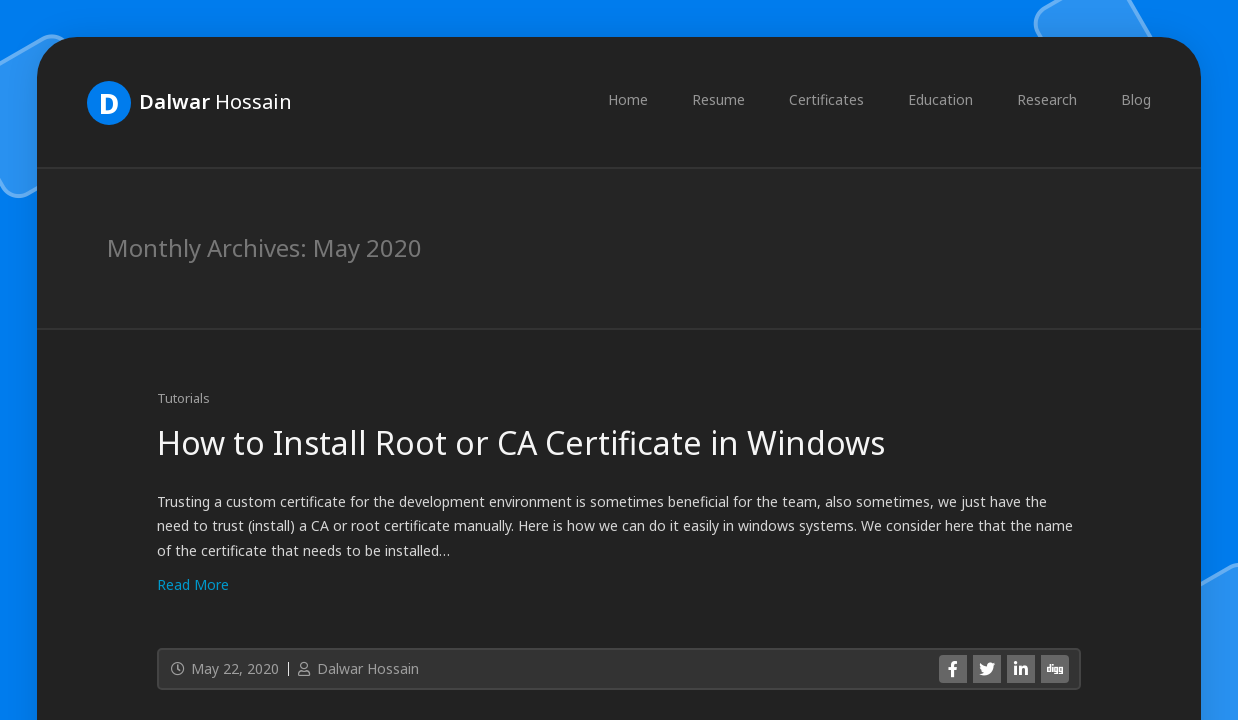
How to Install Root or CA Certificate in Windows (521, 442)
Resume (718, 99)
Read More (193, 584)
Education (940, 99)
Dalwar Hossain (357, 668)
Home (628, 99)
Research (1047, 99)
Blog (1136, 99)
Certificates (826, 99)
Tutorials (183, 398)
